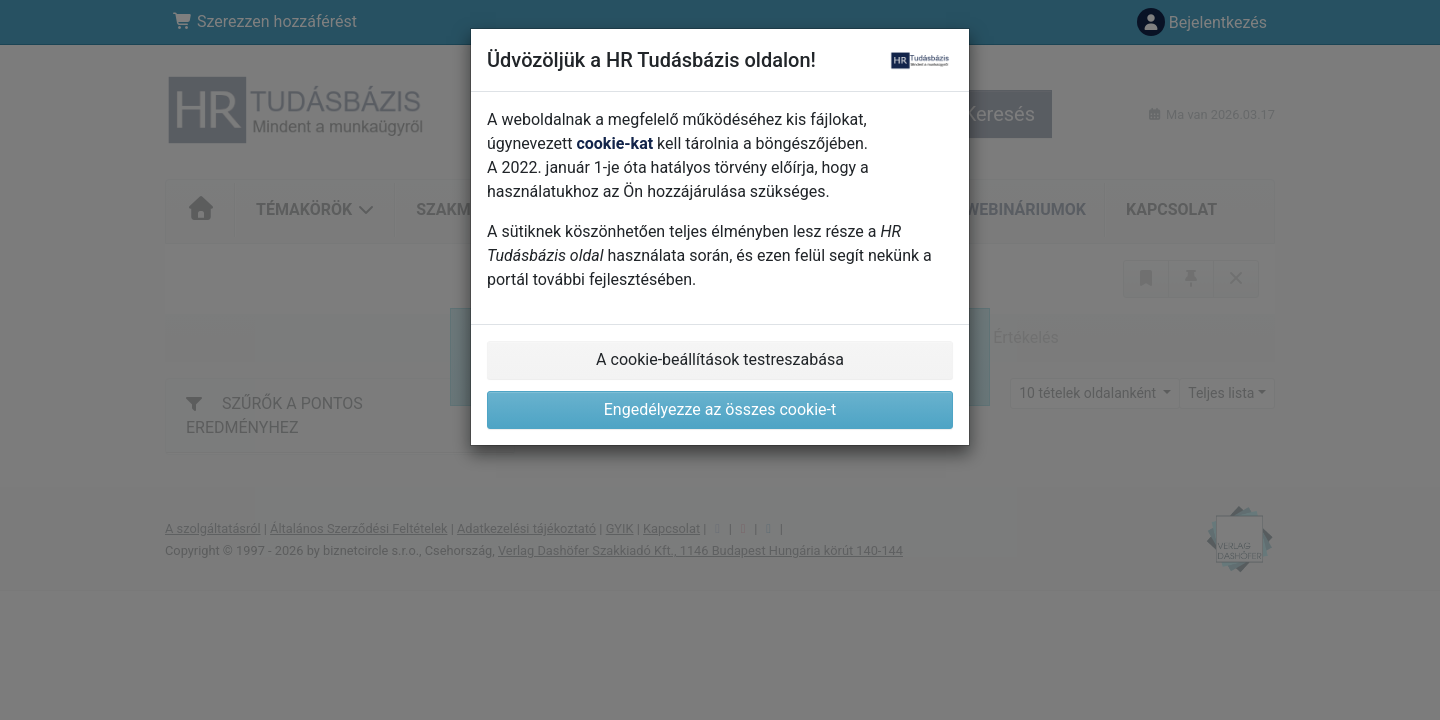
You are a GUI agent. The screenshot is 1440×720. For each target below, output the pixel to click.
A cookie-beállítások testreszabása (720, 359)
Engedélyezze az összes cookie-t (720, 409)
